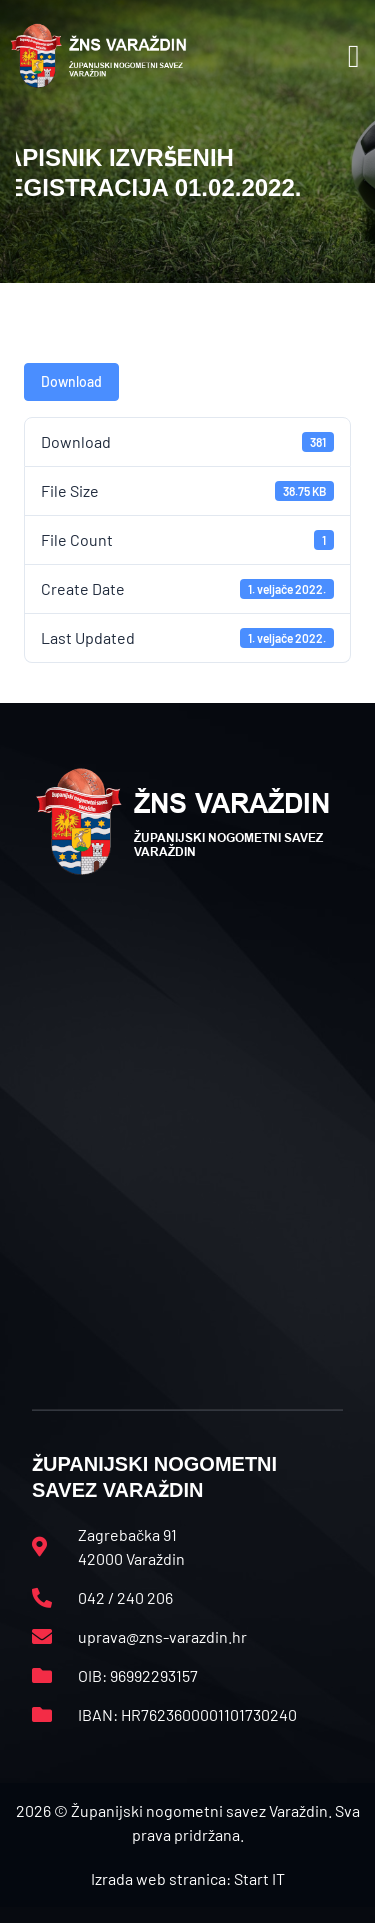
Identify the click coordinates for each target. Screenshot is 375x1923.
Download (71, 381)
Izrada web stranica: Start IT (188, 1878)
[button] (354, 56)
